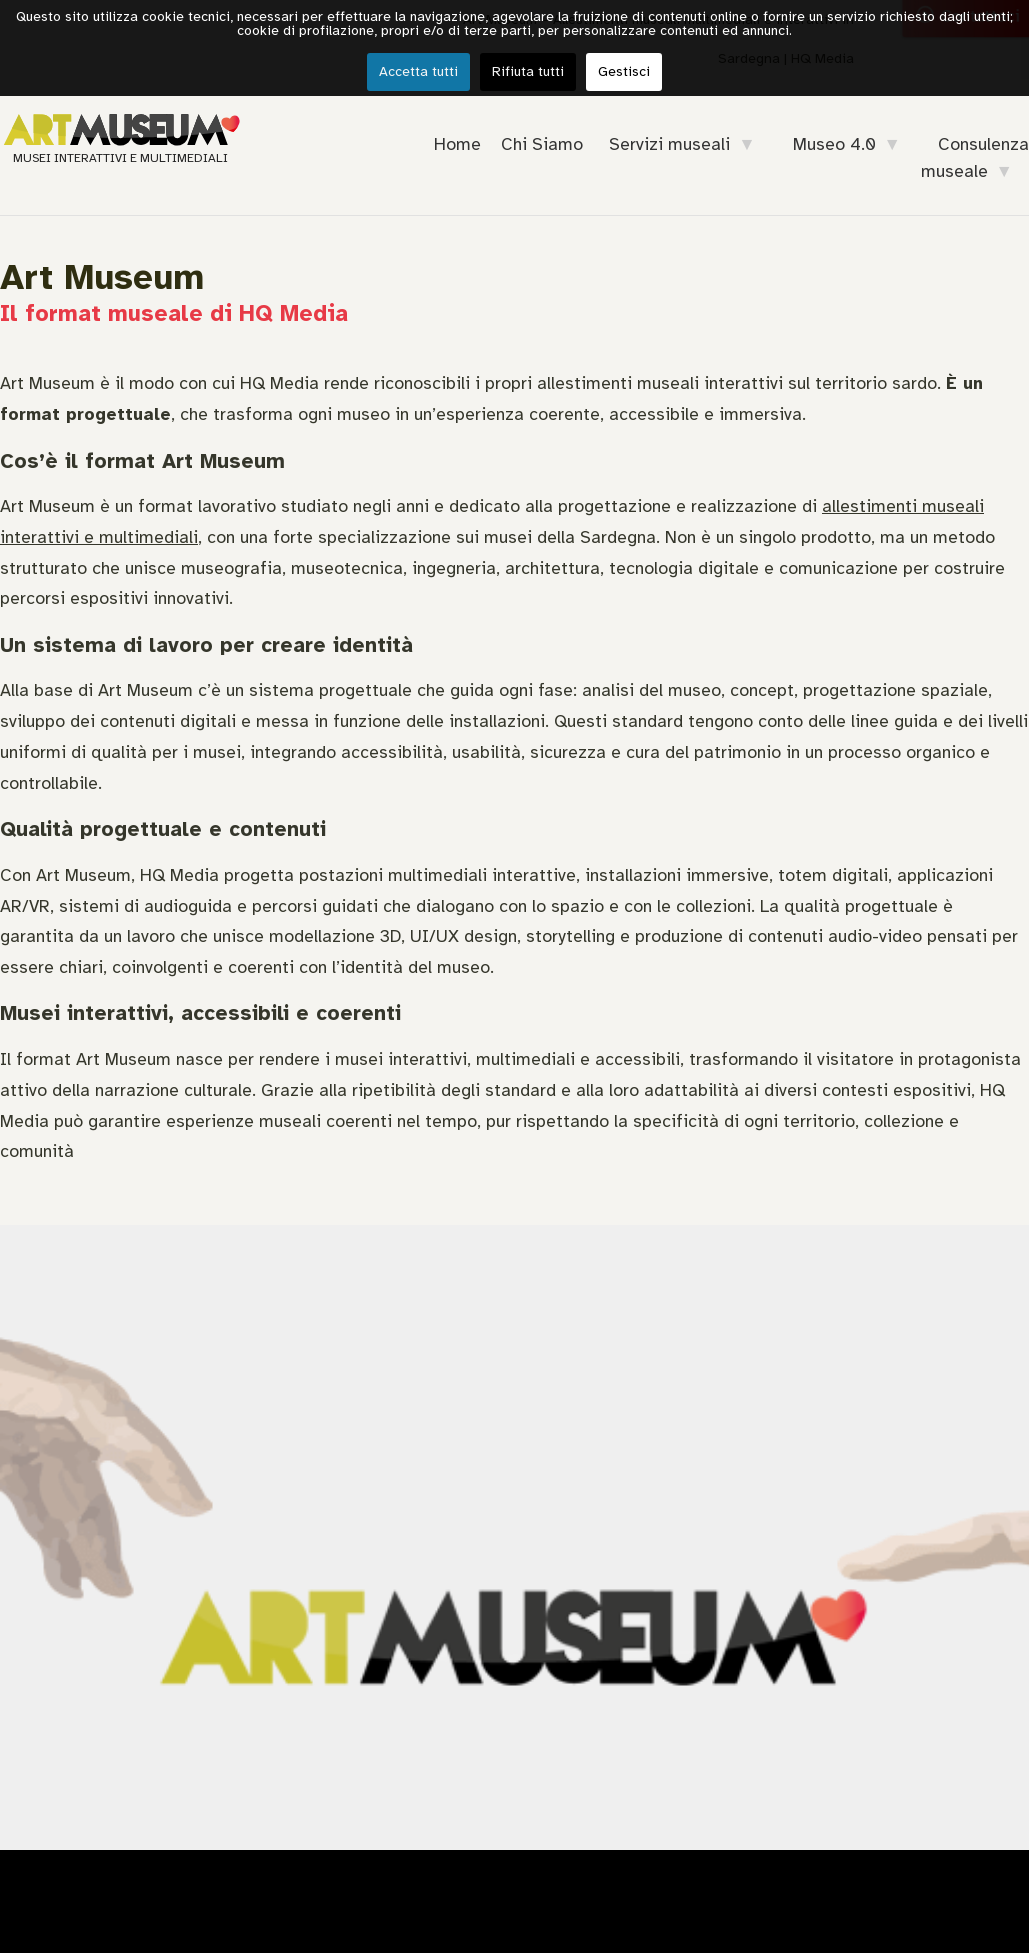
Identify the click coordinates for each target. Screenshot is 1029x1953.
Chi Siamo (542, 144)
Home (457, 144)
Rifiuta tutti (528, 71)
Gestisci (624, 71)
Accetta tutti (418, 71)
